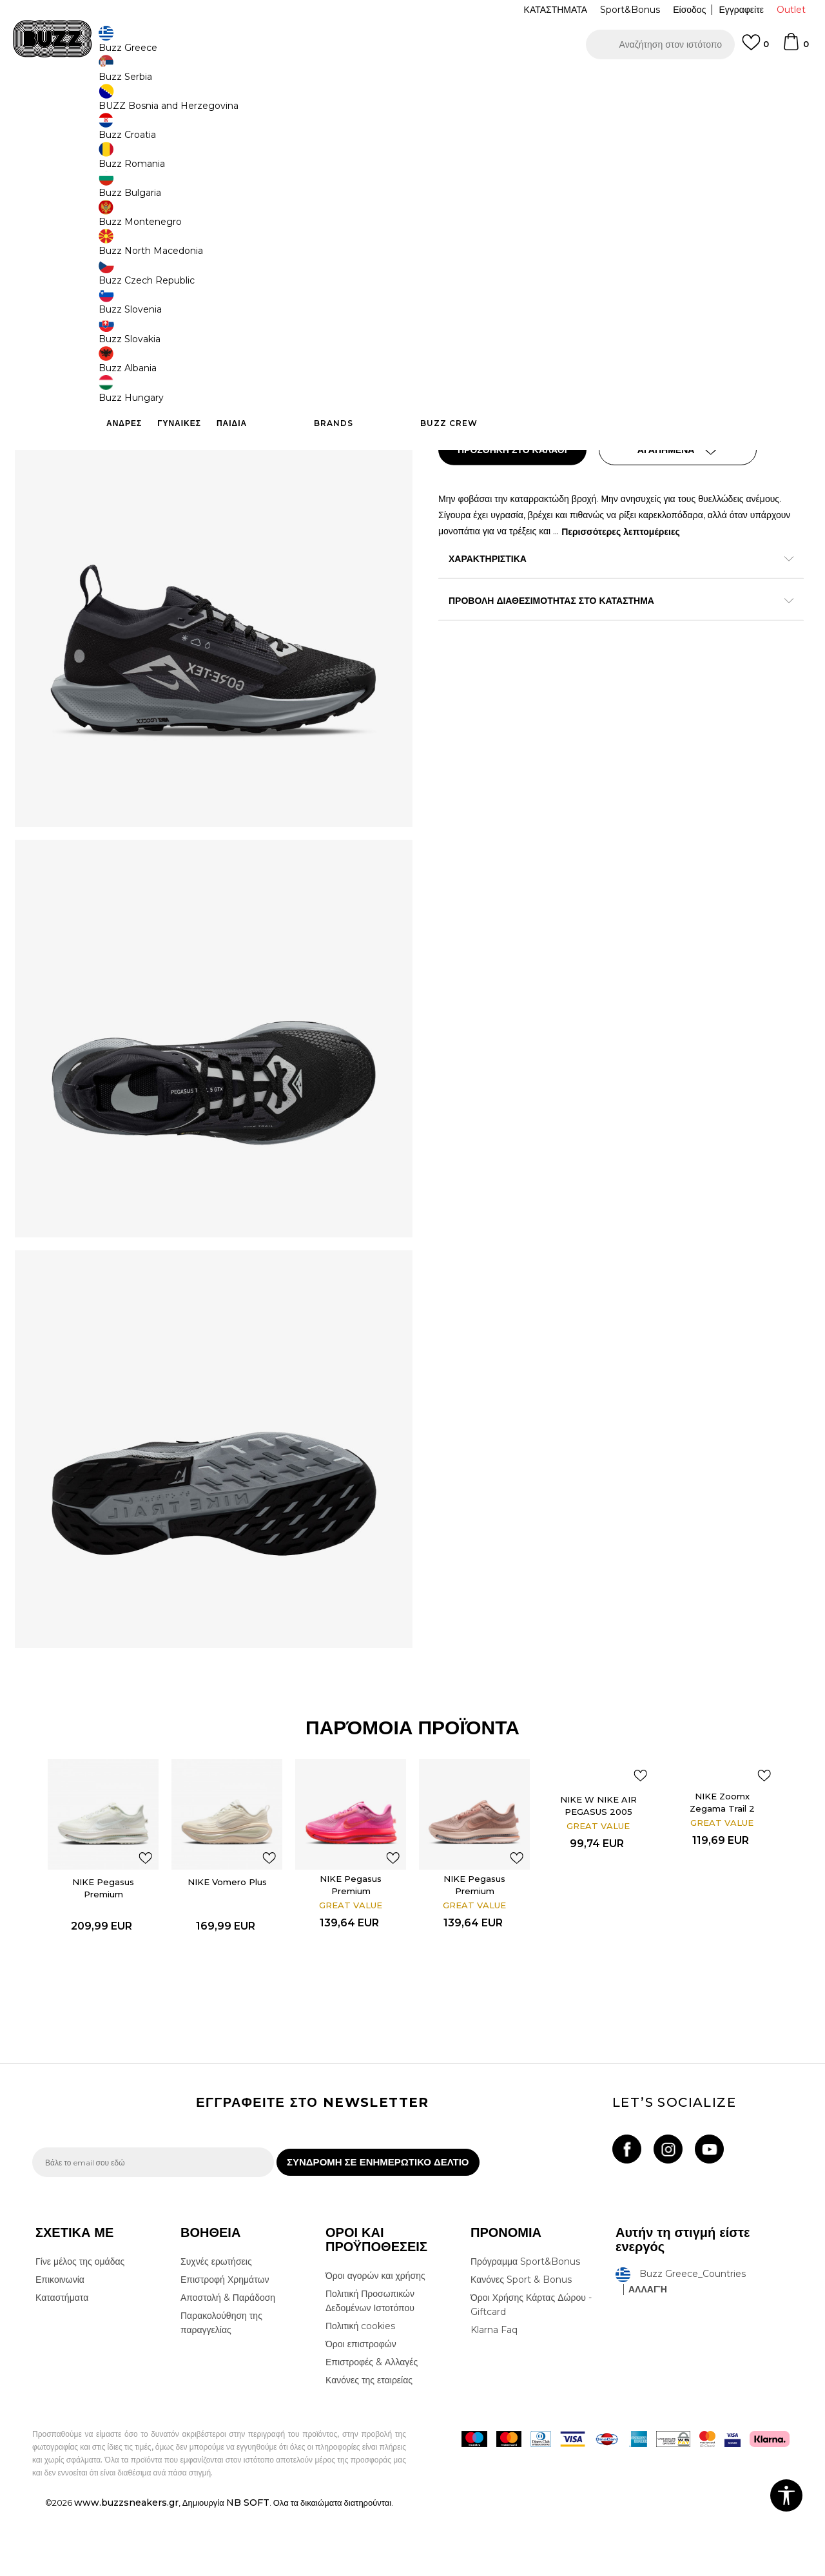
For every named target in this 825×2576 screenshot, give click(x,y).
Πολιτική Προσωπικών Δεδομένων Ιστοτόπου (369, 2367)
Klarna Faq (494, 2396)
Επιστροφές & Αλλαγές (371, 2428)
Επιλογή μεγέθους (474, 263)
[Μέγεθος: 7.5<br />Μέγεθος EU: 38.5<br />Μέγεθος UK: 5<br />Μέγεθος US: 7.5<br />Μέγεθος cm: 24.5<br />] (651, 285)
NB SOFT (247, 2569)
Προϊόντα (130, 103)
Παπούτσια (174, 103)
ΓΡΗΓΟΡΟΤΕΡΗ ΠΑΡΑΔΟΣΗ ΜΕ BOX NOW (334, 83)
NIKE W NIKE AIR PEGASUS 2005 (599, 1857)
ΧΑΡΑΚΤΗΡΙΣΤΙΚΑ (606, 557)
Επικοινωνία (59, 2346)
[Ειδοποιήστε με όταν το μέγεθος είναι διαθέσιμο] (554, 285)
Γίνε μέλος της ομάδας (79, 2328)
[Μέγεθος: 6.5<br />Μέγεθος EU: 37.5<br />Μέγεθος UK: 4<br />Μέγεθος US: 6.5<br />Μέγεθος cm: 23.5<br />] (506, 285)
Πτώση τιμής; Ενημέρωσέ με (738, 202)
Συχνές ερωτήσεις (216, 2328)
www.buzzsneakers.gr (126, 2569)
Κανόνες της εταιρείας (368, 2446)
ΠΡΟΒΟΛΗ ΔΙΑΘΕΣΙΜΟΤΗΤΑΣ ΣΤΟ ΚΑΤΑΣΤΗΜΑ (606, 599)
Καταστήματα (61, 2364)
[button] (660, 44)
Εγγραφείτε (741, 9)
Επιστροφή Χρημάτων (224, 2346)
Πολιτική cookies (360, 2392)
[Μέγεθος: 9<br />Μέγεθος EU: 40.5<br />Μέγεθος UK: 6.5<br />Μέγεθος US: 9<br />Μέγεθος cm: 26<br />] (554, 314)
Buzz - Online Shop (69, 103)
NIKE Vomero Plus (227, 1933)
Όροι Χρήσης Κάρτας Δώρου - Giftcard (531, 2371)
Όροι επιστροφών (360, 2410)
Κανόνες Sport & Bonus (521, 2346)
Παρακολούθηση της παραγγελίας (221, 2389)
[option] (104, 1939)
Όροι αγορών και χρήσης (375, 2342)
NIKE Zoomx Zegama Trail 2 (722, 1854)
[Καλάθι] (795, 47)
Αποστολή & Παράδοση (227, 2364)
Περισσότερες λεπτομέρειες (664, 529)
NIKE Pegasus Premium (104, 1939)
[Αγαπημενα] (755, 48)
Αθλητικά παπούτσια (237, 103)
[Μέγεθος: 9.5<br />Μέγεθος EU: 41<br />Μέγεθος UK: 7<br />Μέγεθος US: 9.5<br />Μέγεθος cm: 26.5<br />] (506, 314)
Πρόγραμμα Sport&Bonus (525, 2328)
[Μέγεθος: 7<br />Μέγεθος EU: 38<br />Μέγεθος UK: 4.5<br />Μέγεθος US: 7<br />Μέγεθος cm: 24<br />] (602, 285)
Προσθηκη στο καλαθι (521, 448)
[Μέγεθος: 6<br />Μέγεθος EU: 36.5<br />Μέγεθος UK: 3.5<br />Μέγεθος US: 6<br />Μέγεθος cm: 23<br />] (457, 285)
